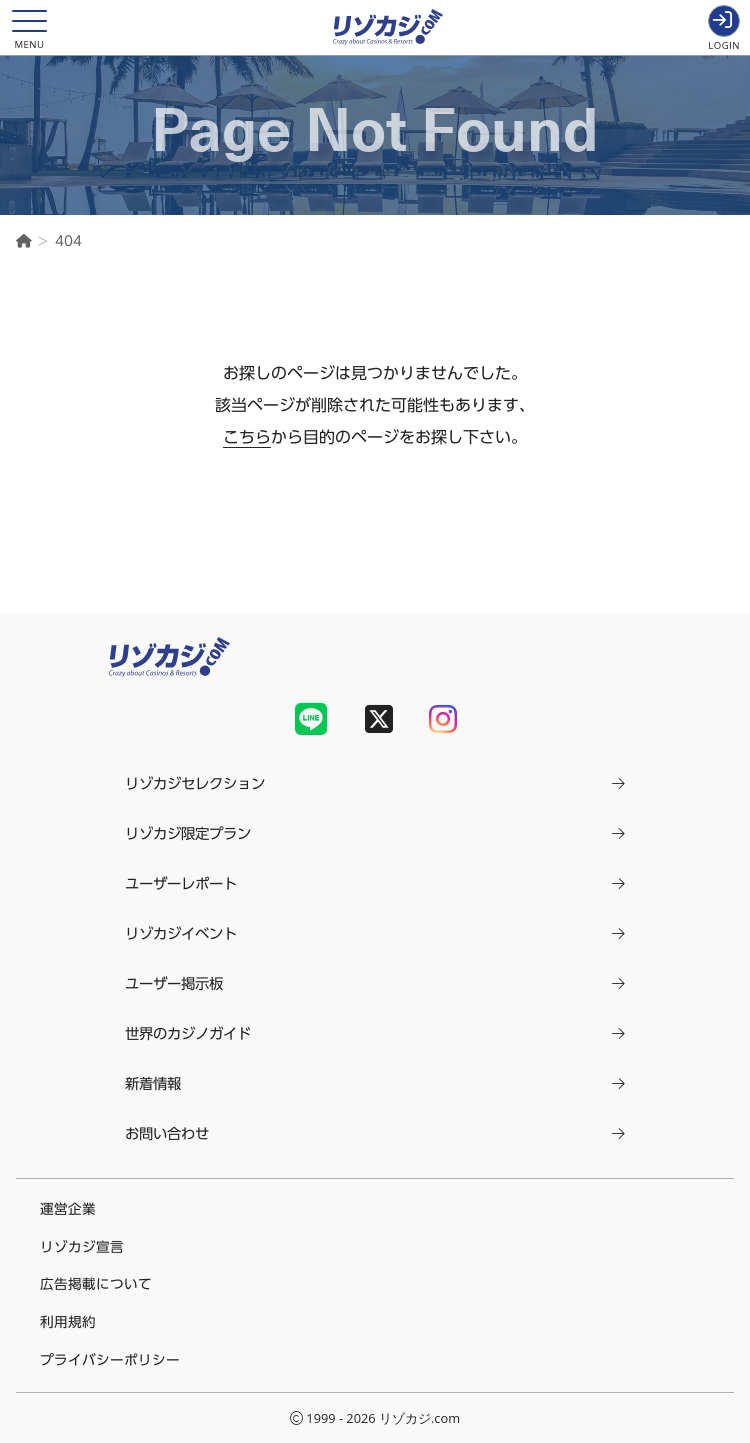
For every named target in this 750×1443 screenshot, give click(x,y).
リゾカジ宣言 (82, 1247)
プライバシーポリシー (110, 1360)
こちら (247, 437)
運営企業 (68, 1209)
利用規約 (68, 1322)
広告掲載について (96, 1284)
